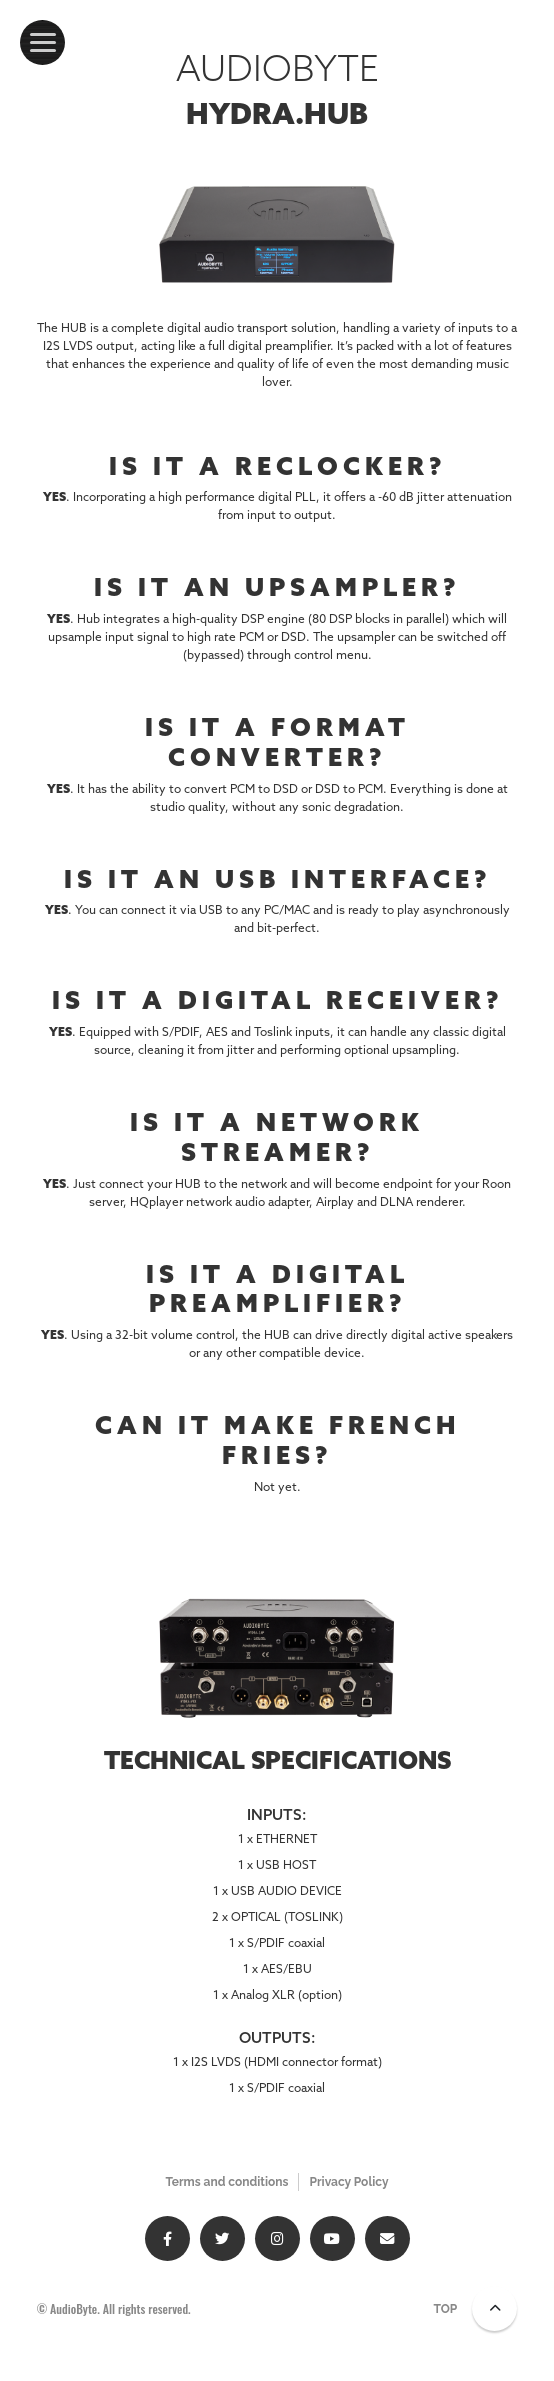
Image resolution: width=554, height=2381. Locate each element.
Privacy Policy (348, 2182)
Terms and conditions (226, 2182)
